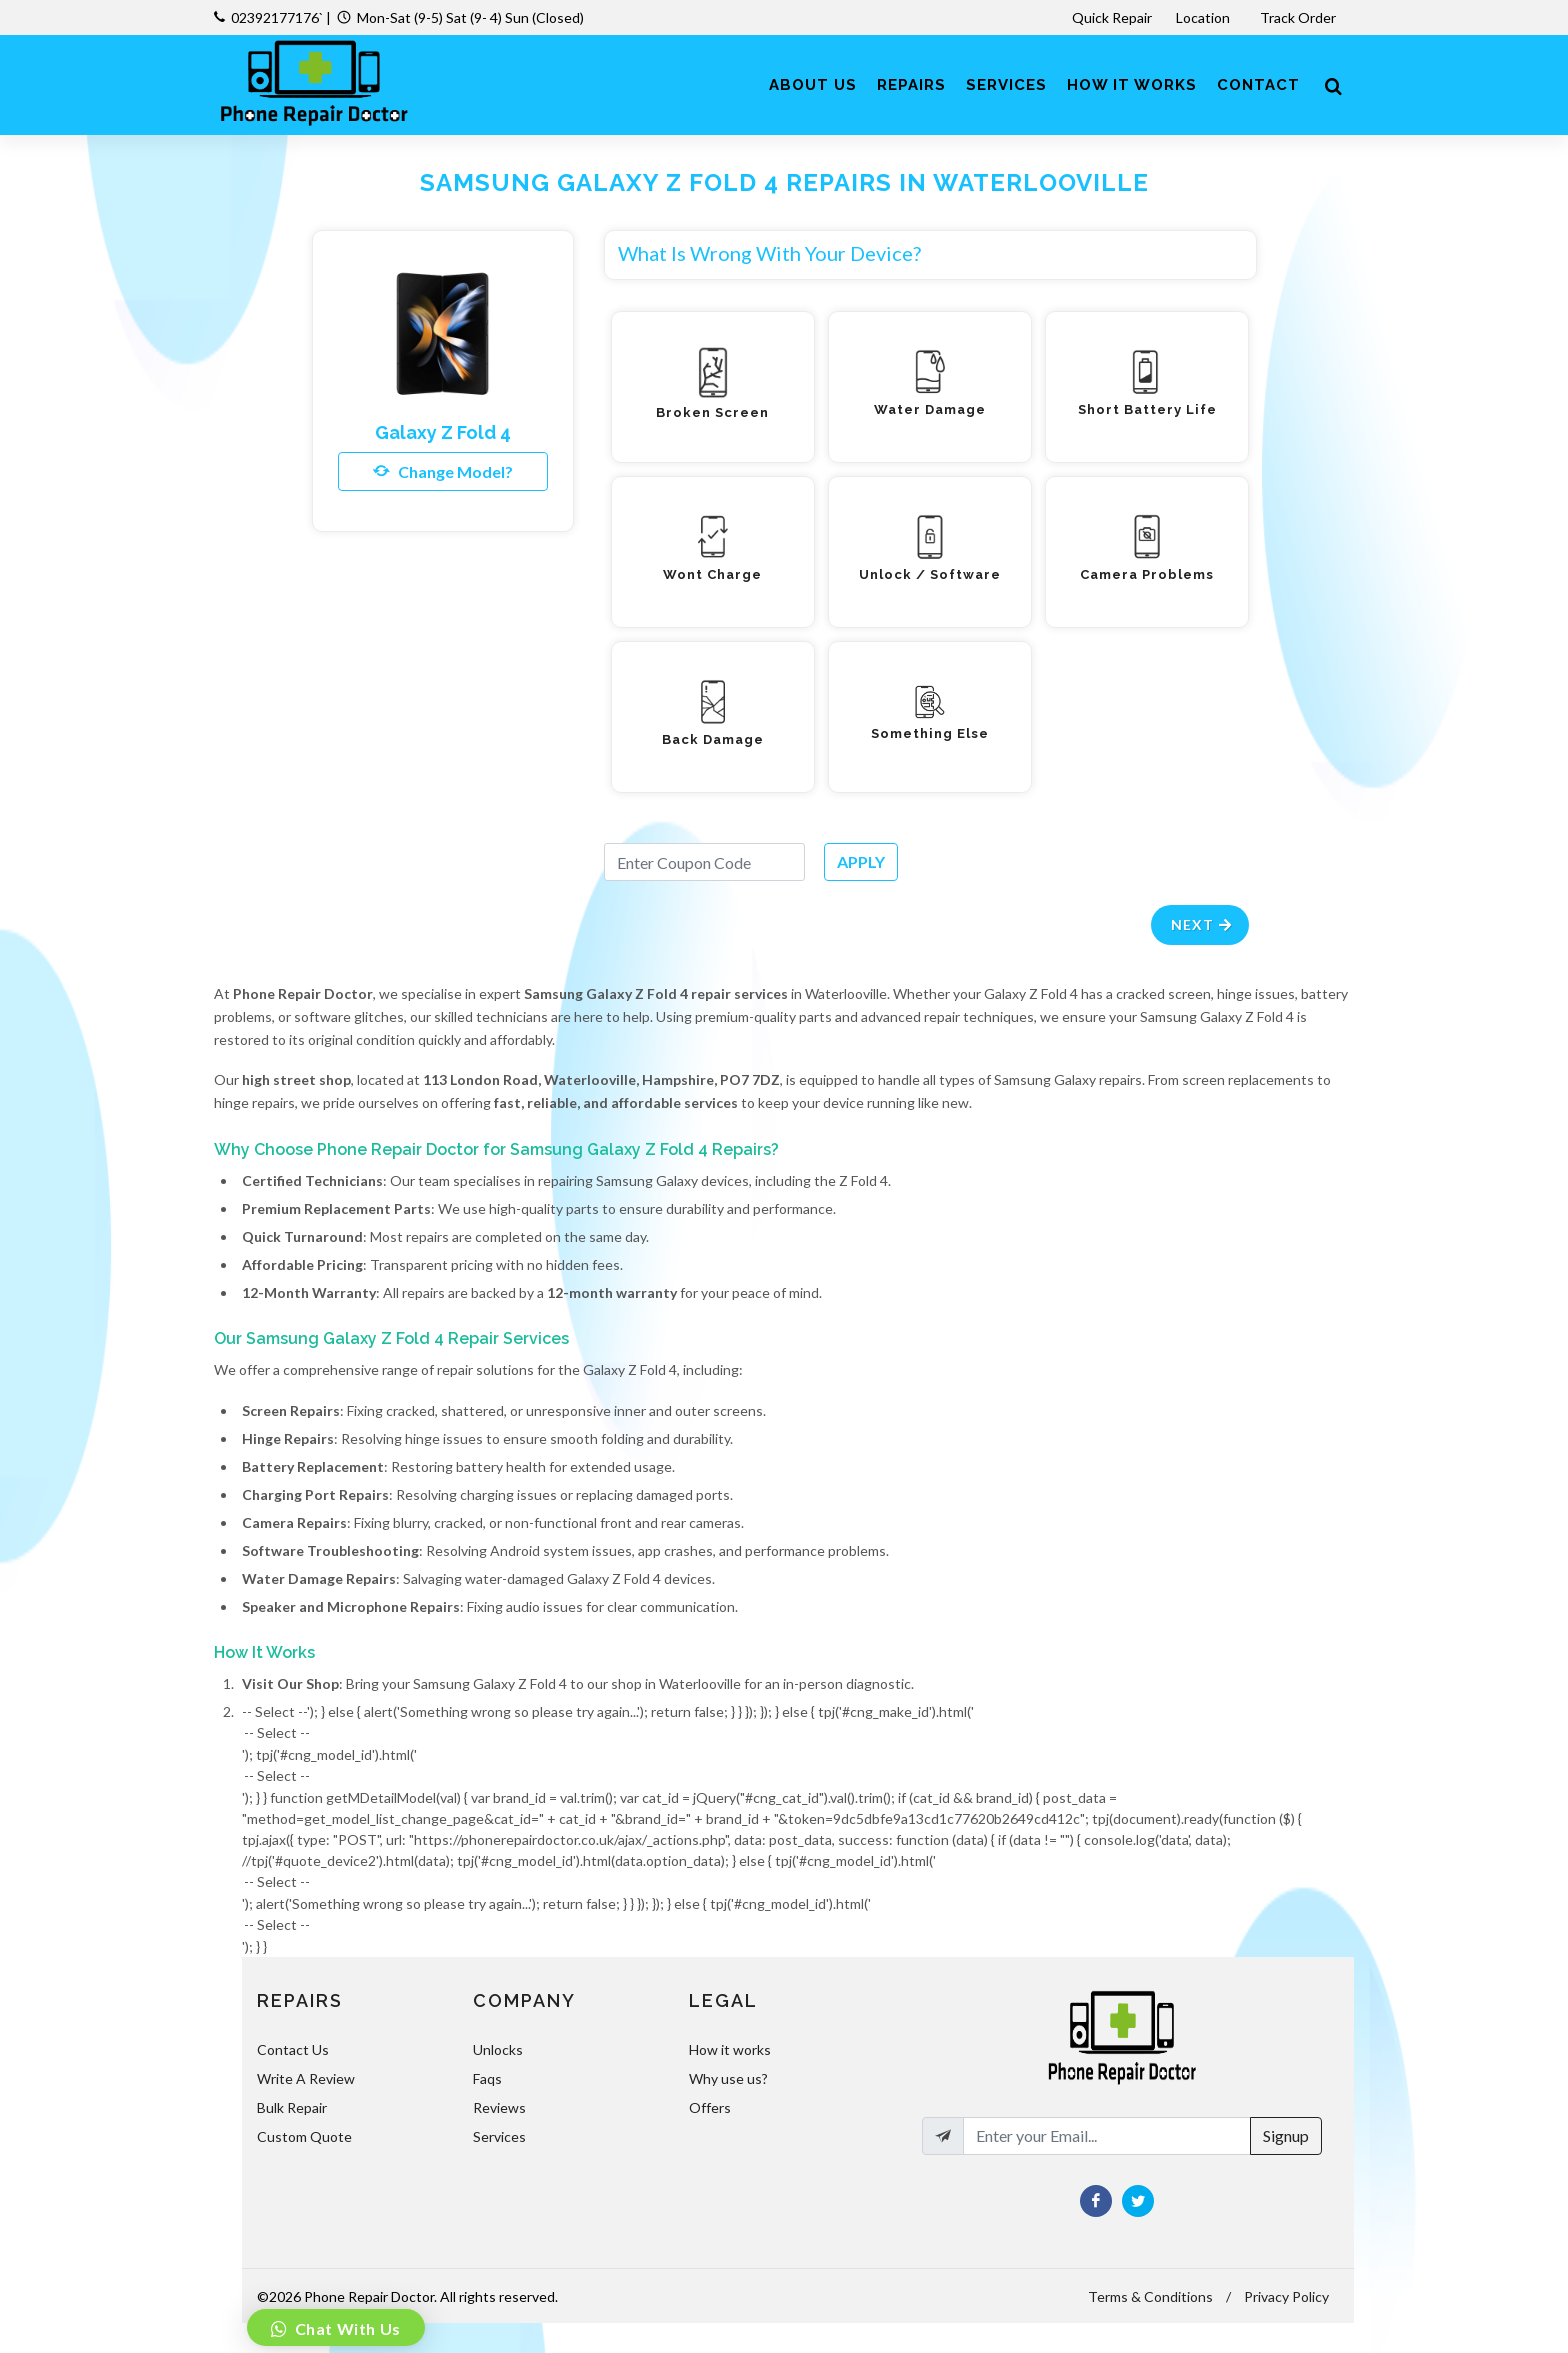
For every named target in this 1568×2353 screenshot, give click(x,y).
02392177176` (277, 17)
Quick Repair (1112, 17)
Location (1204, 17)
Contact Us (293, 2049)
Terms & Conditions (1150, 2296)
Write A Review (306, 2078)
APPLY (861, 861)
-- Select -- (798, 1733)
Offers (710, 2107)
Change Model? (443, 471)
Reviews (499, 2107)
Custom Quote (304, 2136)
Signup (1286, 2135)
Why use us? (728, 2078)
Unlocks (498, 2049)
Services (499, 2136)
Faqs (487, 2078)
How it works (730, 2049)
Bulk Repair (292, 2107)
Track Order (1299, 17)
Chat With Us (346, 2328)
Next (1202, 924)
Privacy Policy (1286, 2296)
